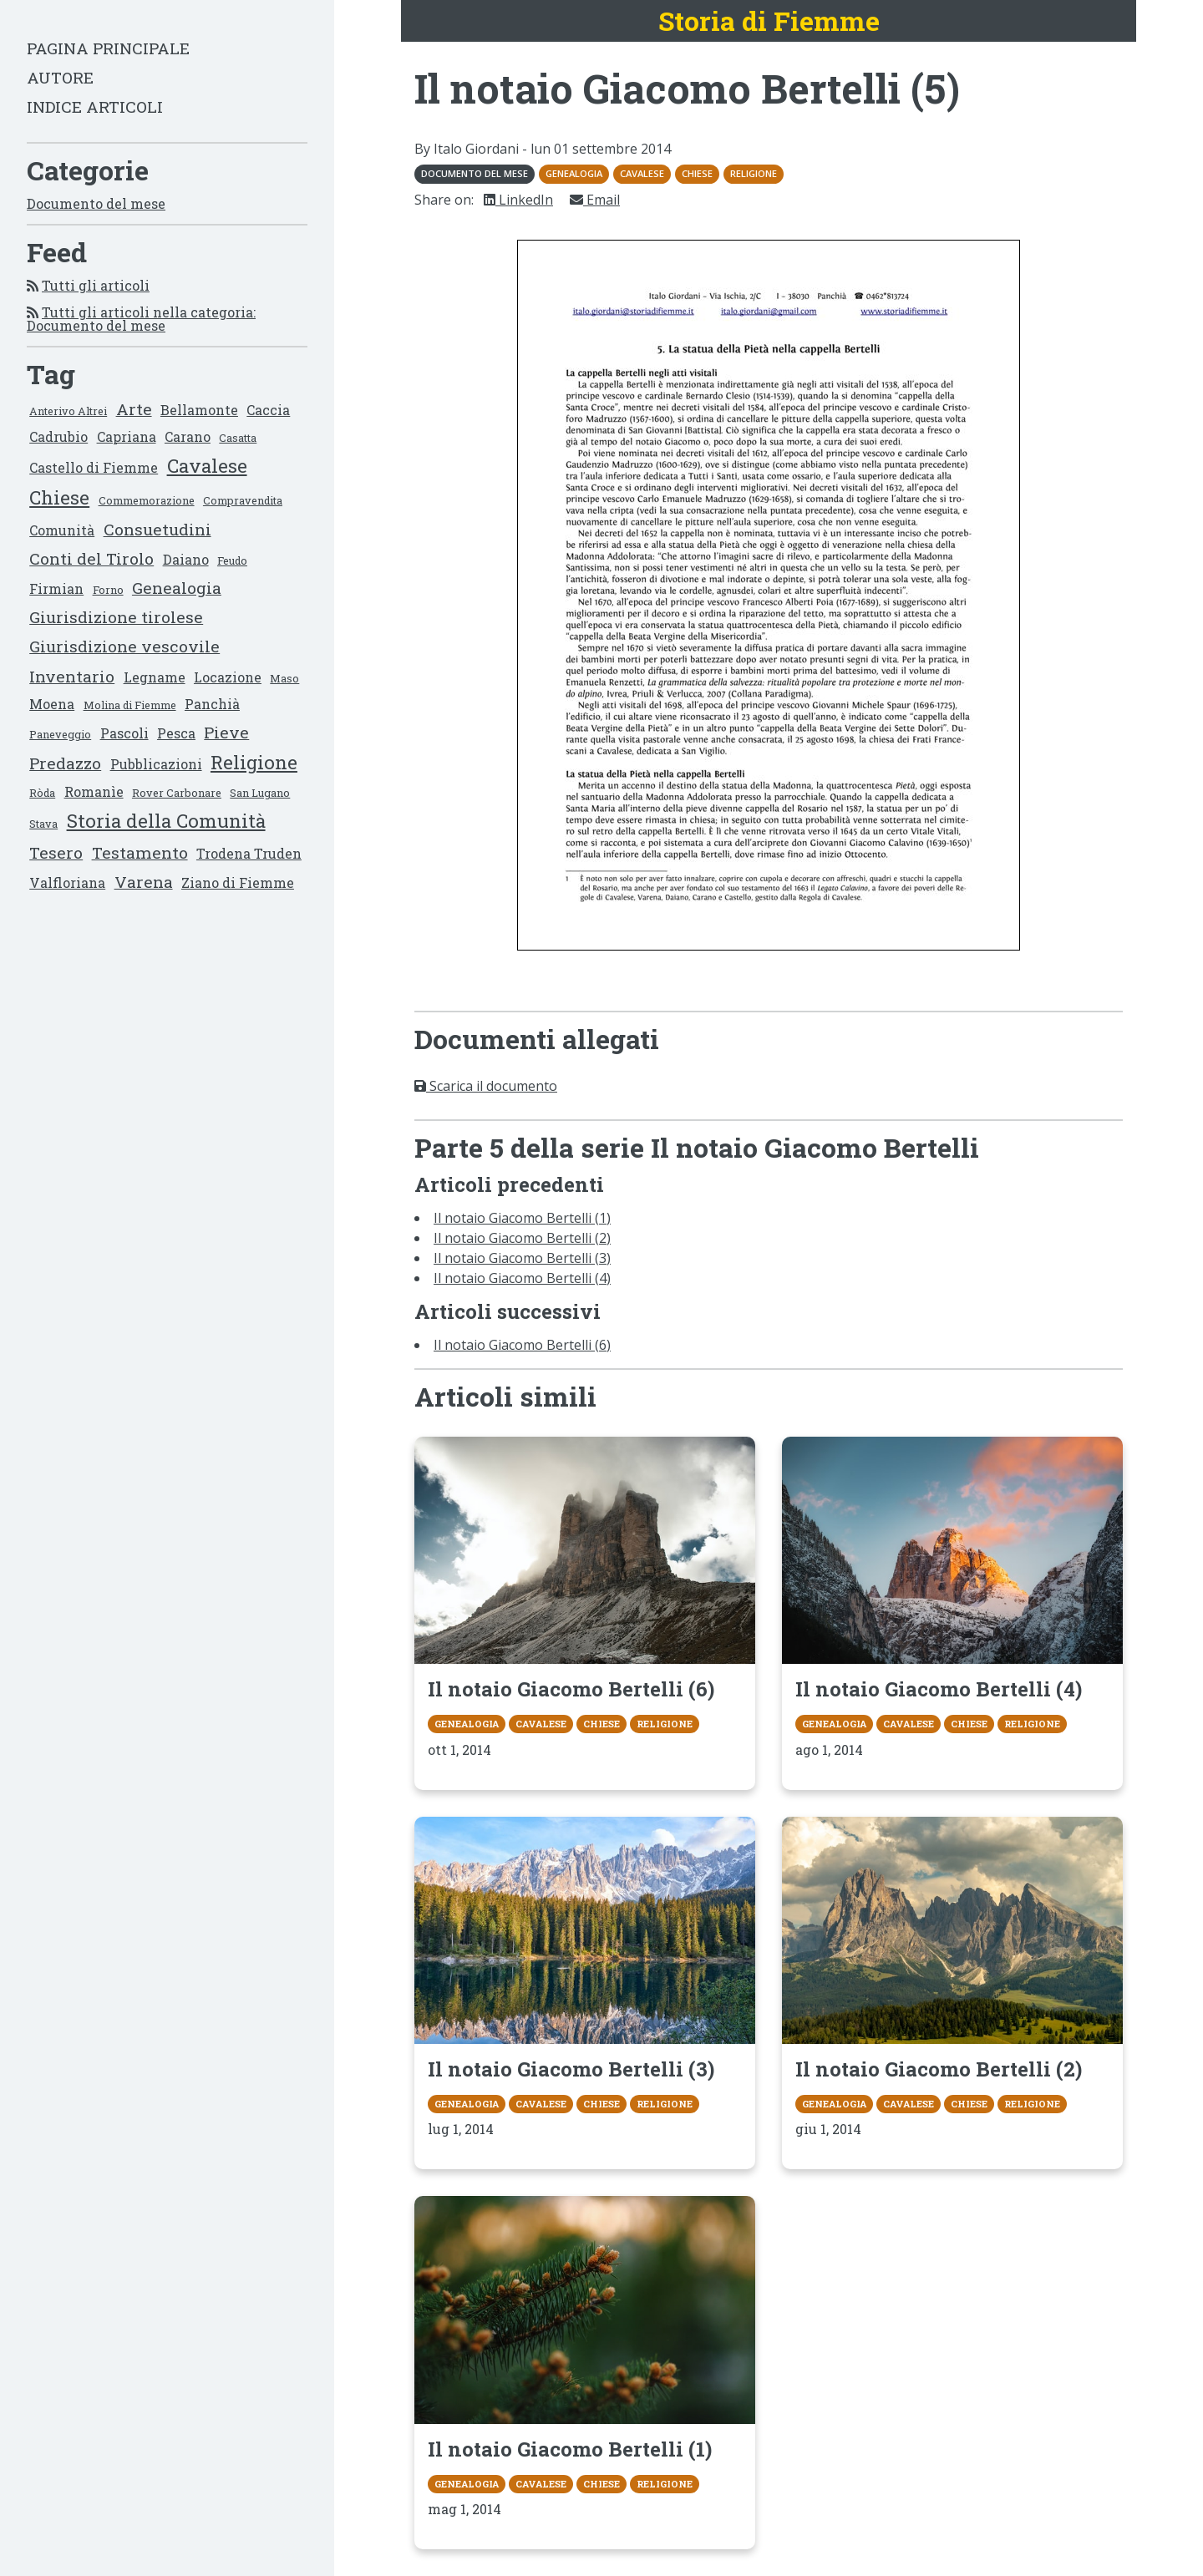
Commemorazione (147, 500)
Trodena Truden (249, 853)
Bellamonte (199, 409)
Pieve (226, 732)
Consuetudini (157, 529)
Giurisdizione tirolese (116, 616)
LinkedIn (518, 199)
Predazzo (65, 763)
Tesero (56, 852)
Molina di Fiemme (130, 705)
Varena (143, 881)
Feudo (232, 560)
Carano (188, 436)
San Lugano (260, 792)
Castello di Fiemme (93, 467)
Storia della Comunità (166, 821)
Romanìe (94, 791)
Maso (284, 678)
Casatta (237, 437)
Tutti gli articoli (96, 285)
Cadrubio (58, 436)
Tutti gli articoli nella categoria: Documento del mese (141, 318)
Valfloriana (67, 882)
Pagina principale (108, 48)
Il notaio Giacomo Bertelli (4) (522, 1278)
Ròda (42, 792)
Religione (254, 762)
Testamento (140, 852)
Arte (134, 408)
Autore (60, 77)
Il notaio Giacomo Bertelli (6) (522, 1345)
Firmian (56, 588)
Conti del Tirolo (91, 558)
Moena (51, 703)
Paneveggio (60, 734)
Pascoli (124, 733)
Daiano (186, 559)
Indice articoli (95, 106)
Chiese (59, 497)
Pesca (176, 733)
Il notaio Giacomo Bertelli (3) (522, 1258)
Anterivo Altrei (68, 411)
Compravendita (242, 500)
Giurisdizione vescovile (124, 646)
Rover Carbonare (176, 792)
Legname (154, 677)
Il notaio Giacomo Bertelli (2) (522, 1238)
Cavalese (207, 466)
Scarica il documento (485, 1086)
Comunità (61, 530)
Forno (108, 589)
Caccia (268, 409)
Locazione (227, 677)
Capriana (126, 436)
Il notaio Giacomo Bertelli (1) (522, 1218)
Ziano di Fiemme (237, 882)
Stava (43, 823)
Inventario (71, 676)
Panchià (212, 703)
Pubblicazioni (156, 764)
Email (595, 199)
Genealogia (176, 587)
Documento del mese (96, 203)
